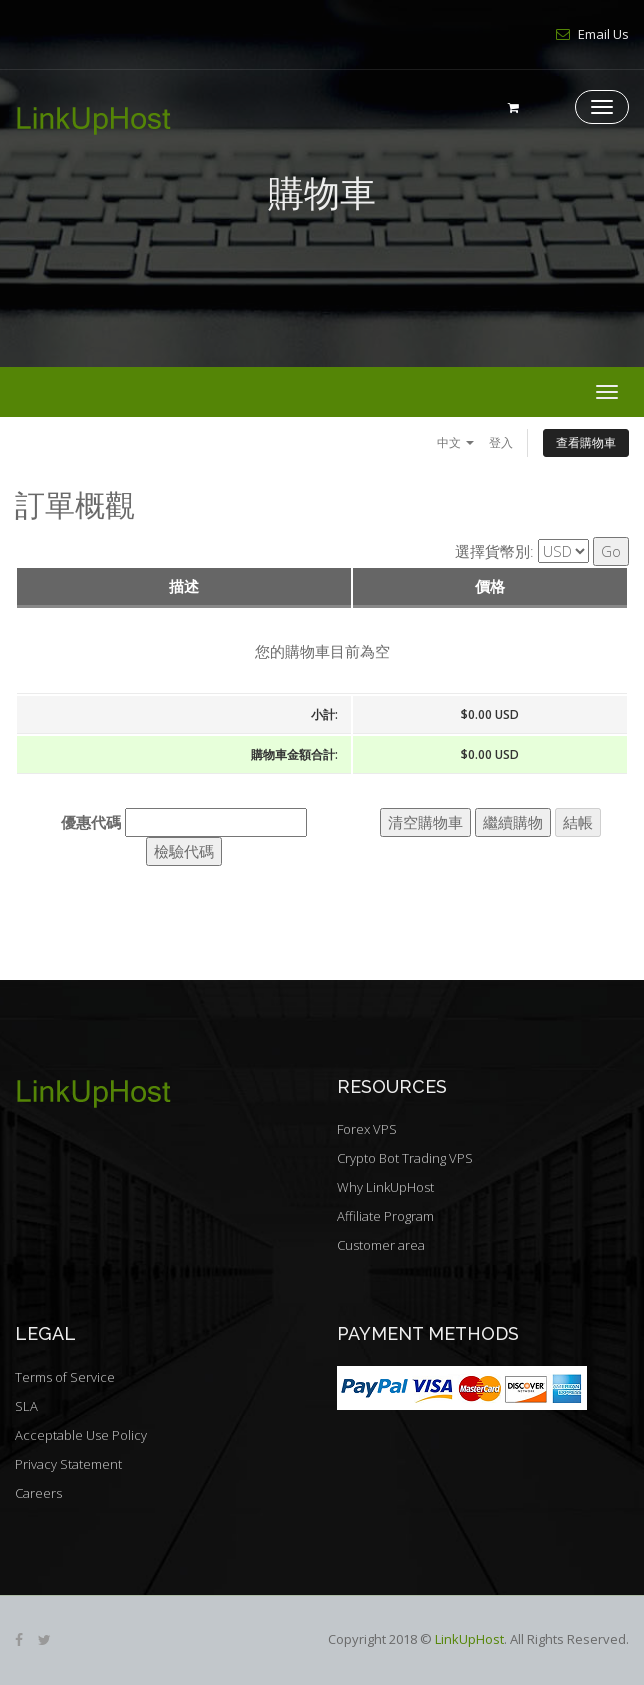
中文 (455, 442)
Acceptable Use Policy (81, 1435)
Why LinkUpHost (385, 1187)
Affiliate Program (385, 1216)
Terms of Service (65, 1377)
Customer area (381, 1245)
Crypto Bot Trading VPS (405, 1158)
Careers (38, 1493)
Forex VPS (367, 1129)
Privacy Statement (68, 1464)
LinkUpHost (469, 1639)
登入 (501, 442)
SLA (26, 1406)
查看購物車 (586, 442)
